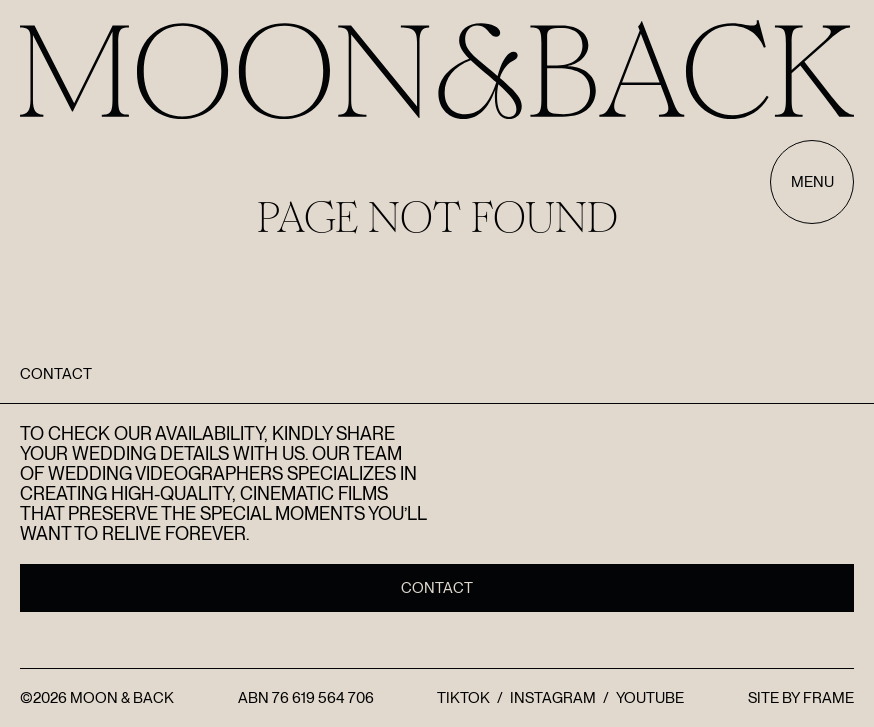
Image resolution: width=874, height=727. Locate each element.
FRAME (828, 698)
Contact (437, 588)
